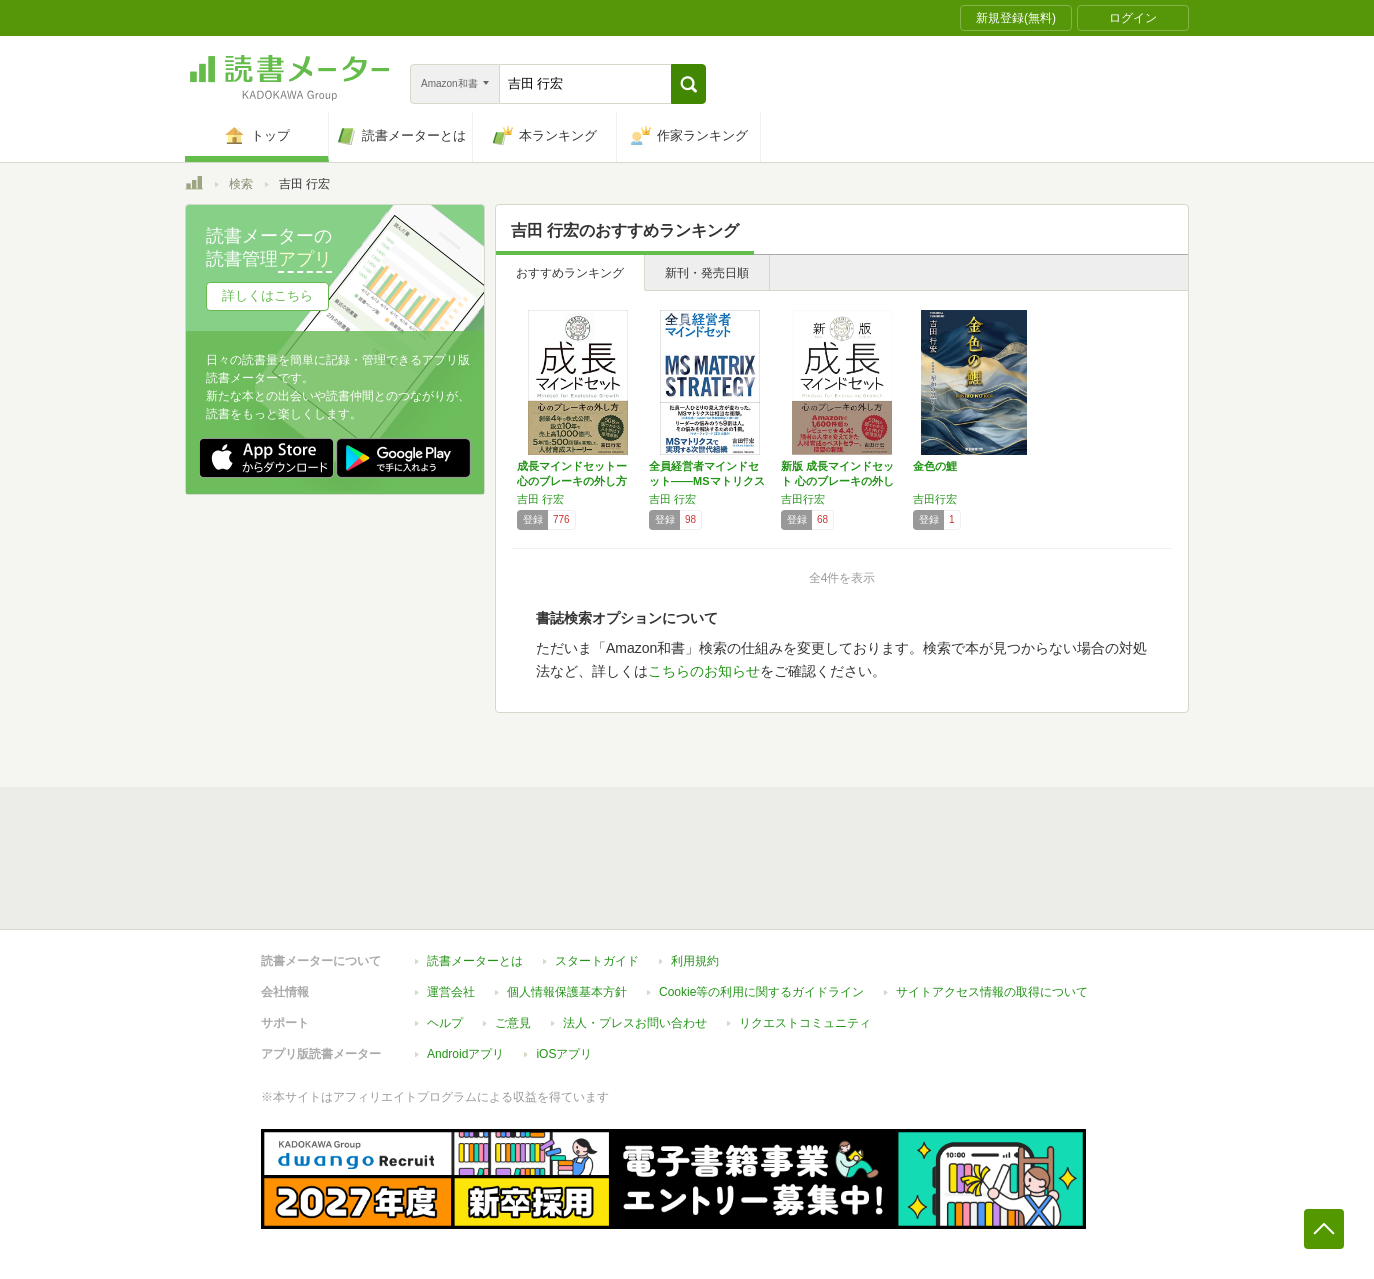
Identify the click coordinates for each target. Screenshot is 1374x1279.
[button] (688, 84)
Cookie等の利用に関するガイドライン (761, 992)
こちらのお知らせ (704, 671)
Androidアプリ (465, 1054)
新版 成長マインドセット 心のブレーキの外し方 (837, 481)
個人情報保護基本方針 (567, 992)
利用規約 (695, 961)
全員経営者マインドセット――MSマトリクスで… (707, 481)
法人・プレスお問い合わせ (635, 1023)
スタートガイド (597, 961)
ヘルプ (445, 1023)
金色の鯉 (935, 466)
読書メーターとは (475, 961)
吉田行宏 (803, 499)
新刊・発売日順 (707, 273)
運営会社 (451, 992)
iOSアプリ (564, 1054)
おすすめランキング (570, 273)
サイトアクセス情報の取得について (992, 992)
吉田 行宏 (540, 499)
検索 (241, 184)
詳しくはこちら (267, 295)
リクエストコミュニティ (805, 1023)
